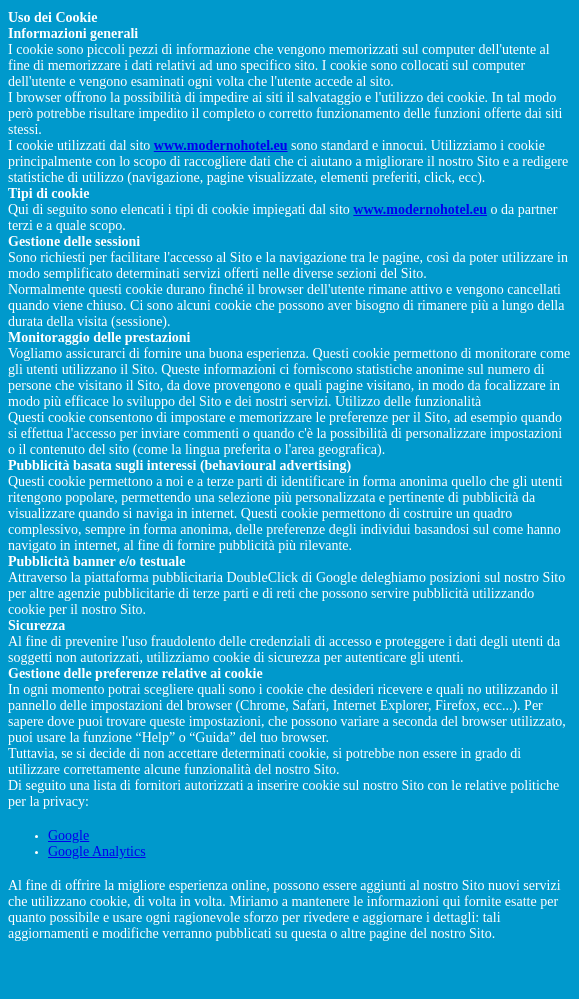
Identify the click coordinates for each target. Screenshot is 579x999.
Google (68, 835)
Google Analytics (97, 851)
